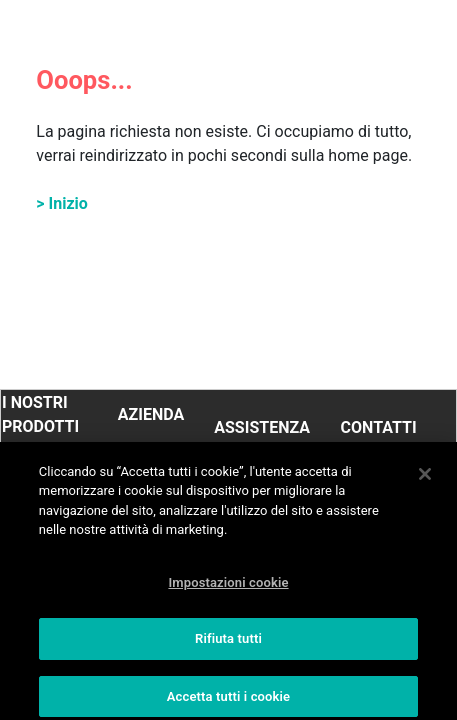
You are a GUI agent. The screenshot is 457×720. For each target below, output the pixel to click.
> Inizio (62, 203)
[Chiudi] (425, 481)
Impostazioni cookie (228, 589)
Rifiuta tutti (228, 646)
